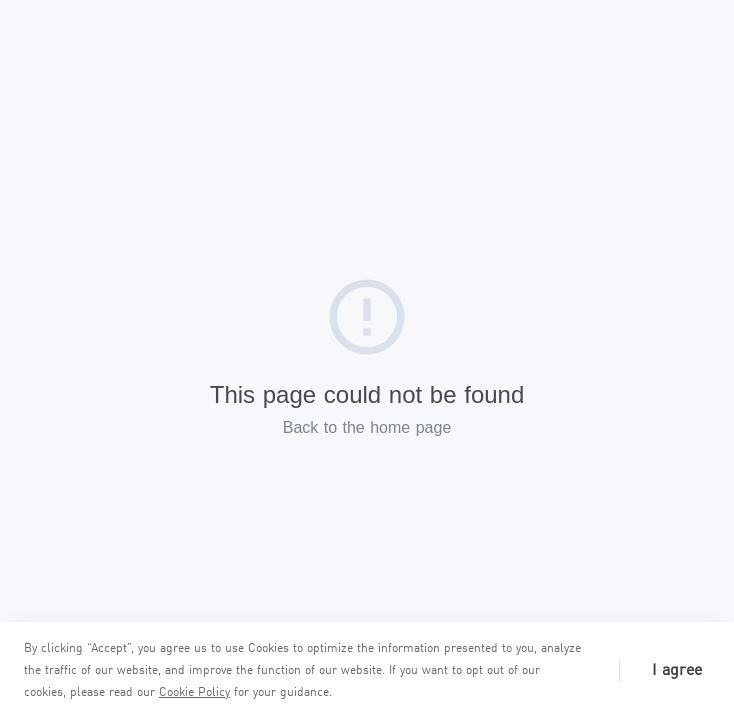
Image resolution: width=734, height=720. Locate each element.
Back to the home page (367, 427)
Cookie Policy (194, 693)
